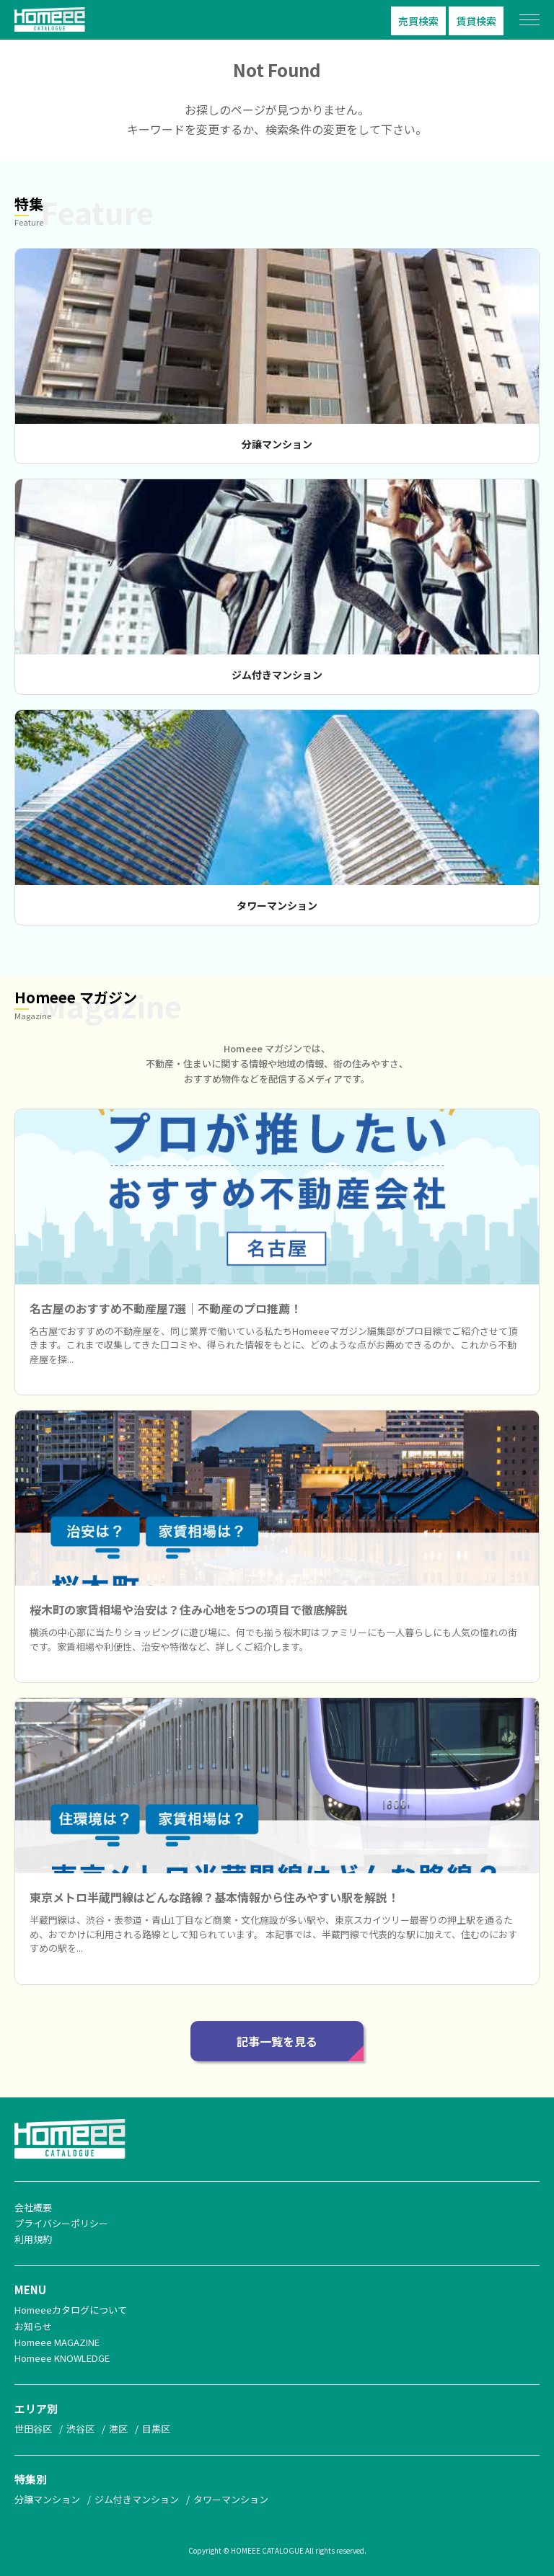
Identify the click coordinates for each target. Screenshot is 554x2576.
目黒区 (156, 2428)
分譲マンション (277, 444)
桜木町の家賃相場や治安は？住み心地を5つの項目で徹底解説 (189, 1609)
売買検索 (418, 21)
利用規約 (33, 2239)
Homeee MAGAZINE (57, 2342)
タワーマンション (277, 905)
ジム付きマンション (277, 674)
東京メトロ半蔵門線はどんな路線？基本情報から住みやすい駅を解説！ (214, 1897)
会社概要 (33, 2207)
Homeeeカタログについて (70, 2310)
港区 (118, 2428)
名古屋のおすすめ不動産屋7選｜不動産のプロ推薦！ (166, 1308)
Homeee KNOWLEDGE (62, 2358)
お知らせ (33, 2326)
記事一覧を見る (277, 2041)
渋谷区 (80, 2428)
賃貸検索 (476, 21)
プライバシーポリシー (61, 2223)
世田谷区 (33, 2428)
